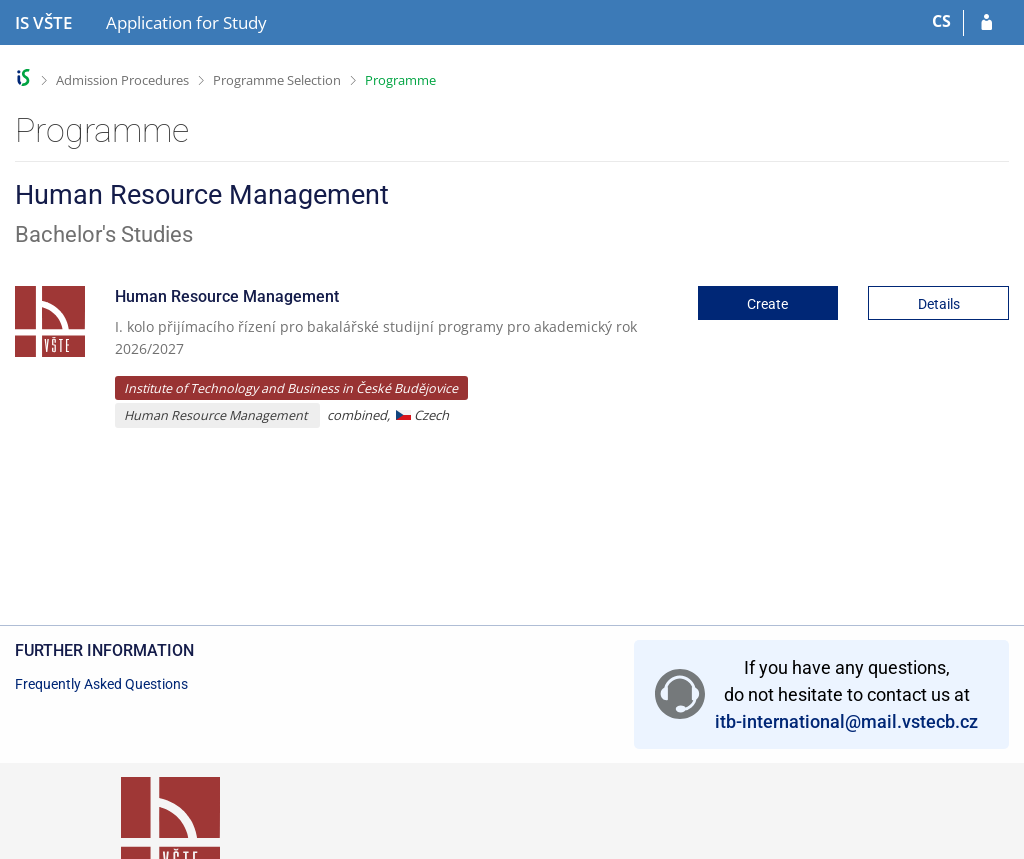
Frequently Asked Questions (101, 684)
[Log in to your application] (986, 23)
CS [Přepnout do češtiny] (941, 21)
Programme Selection (277, 80)
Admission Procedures (122, 80)
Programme (400, 80)
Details (939, 304)
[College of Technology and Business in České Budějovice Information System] (43, 23)
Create (767, 304)
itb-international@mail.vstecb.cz (846, 721)
